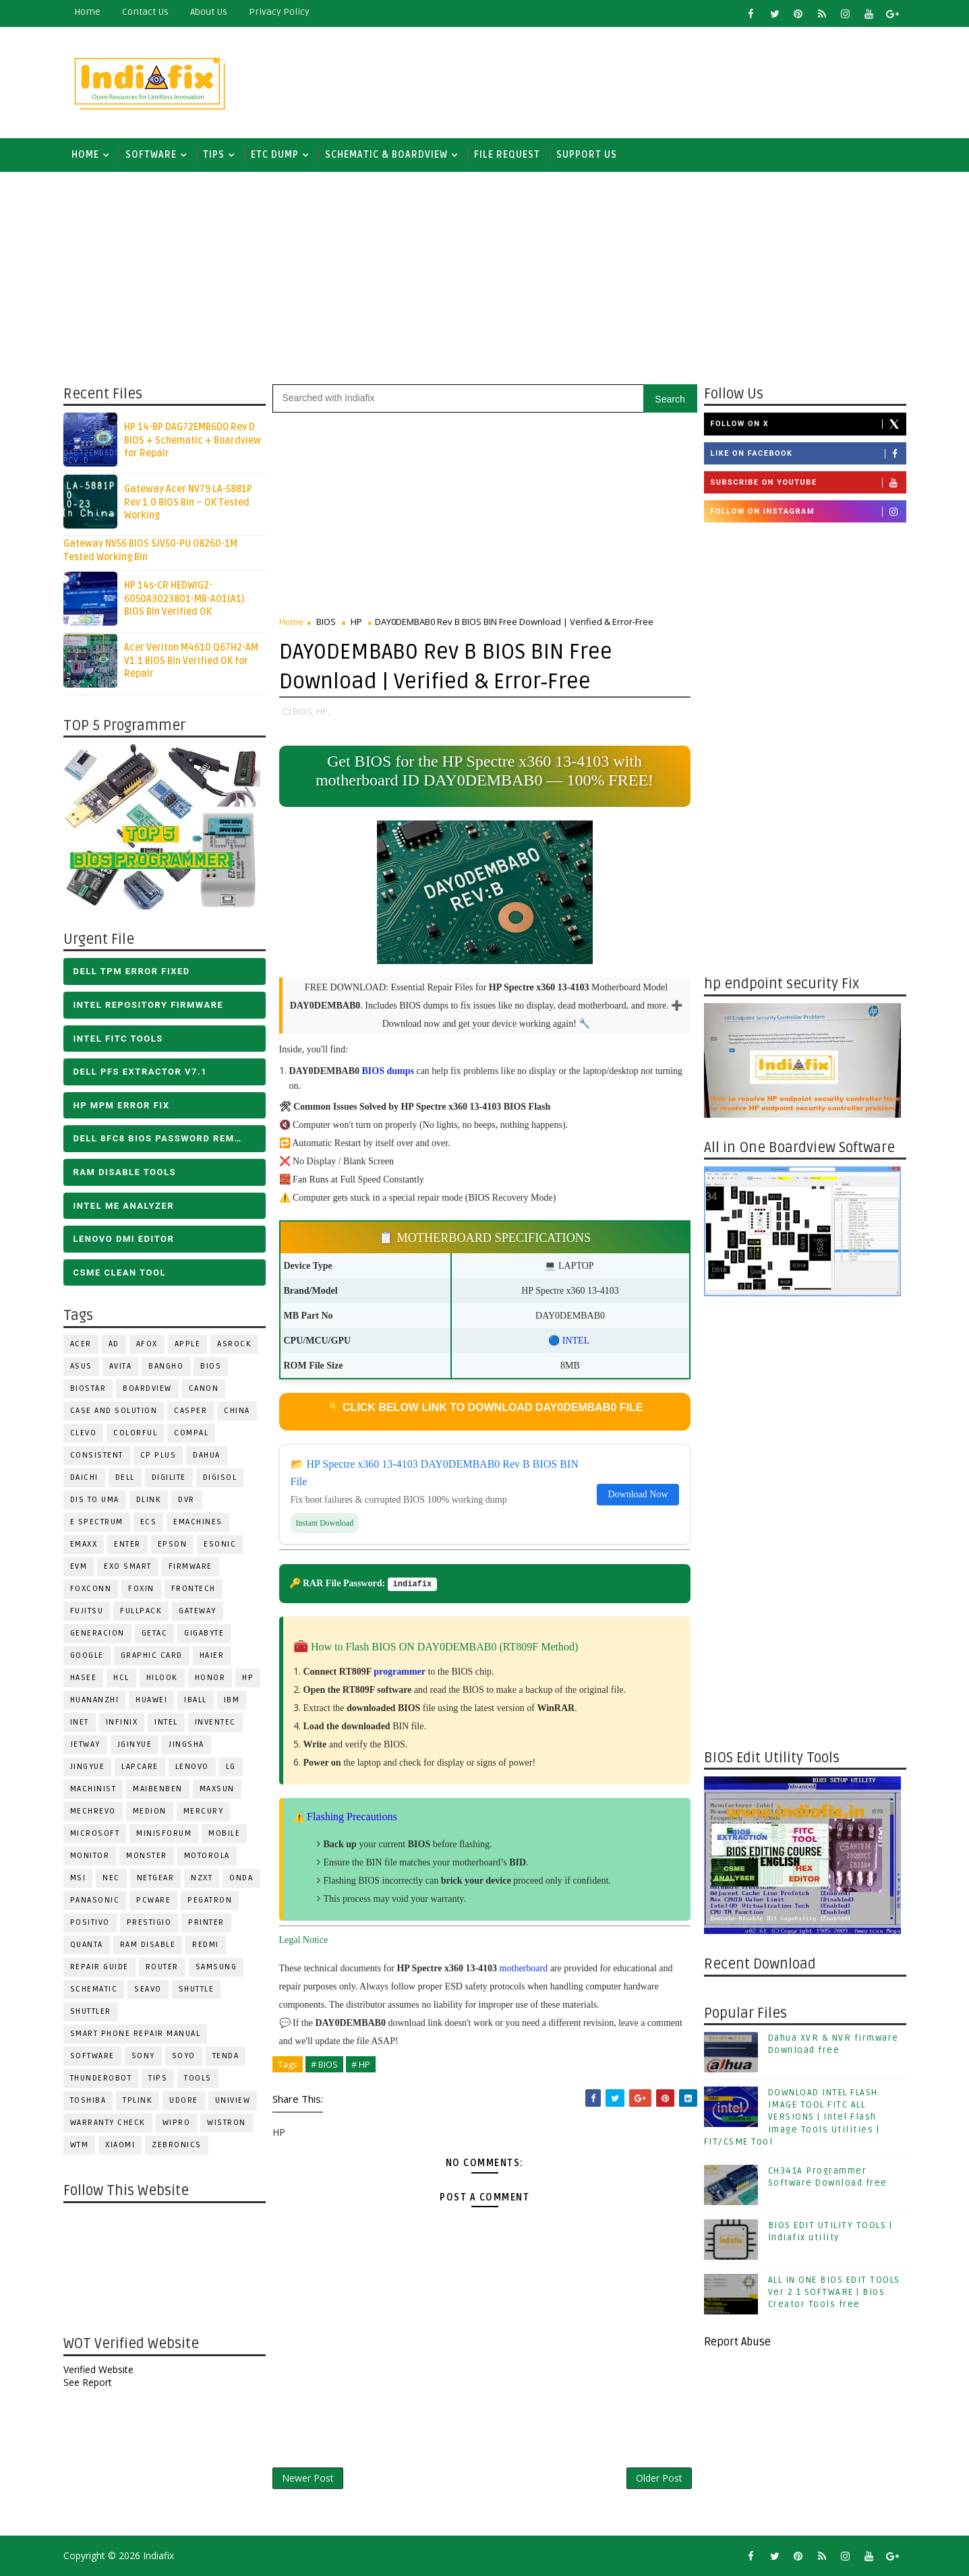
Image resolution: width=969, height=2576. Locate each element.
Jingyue (87, 1767)
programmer (399, 1672)
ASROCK (234, 1344)
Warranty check (108, 2123)
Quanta (86, 1945)
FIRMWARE (190, 1566)
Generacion (97, 1633)
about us (208, 12)
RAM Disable (148, 1945)
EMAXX (84, 1544)
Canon (204, 1388)
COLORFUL (135, 1433)
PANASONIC (95, 1900)
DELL (125, 1477)
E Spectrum (96, 1522)
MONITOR (90, 1856)
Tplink (137, 2100)
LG (231, 1767)
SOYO (184, 2056)
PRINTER (206, 1922)
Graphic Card (152, 1655)
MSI (78, 1878)
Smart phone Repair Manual (135, 2034)
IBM (232, 1700)
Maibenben (158, 1789)
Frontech (193, 1589)
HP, (323, 711)
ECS (148, 1522)
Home (87, 12)
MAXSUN (217, 1789)
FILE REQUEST (507, 154)
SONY (143, 2056)
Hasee (83, 1678)
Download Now (638, 1494)
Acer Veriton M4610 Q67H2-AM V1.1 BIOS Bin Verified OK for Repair (191, 661)
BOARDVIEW (147, 1388)
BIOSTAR (88, 1388)
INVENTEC (215, 1722)
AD (114, 1344)
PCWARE (153, 1900)
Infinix (122, 1722)
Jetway (85, 1744)
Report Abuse (737, 2342)
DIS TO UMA (94, 1500)
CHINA (237, 1411)
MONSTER (146, 1856)
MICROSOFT (95, 1833)
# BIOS (324, 2064)
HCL (121, 1678)
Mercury (203, 1811)
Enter (127, 1544)
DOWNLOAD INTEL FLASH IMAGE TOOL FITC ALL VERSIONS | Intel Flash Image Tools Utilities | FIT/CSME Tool (792, 2117)
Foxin (141, 1589)
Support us (586, 154)
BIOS (210, 1366)
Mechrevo (93, 1811)
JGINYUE (134, 1744)
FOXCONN (91, 1589)
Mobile (224, 1833)
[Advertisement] (659, 79)
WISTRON (226, 2123)
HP (248, 1678)
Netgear (156, 1878)
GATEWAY (197, 1611)
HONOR (210, 1678)
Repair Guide (99, 1967)
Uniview (233, 2100)
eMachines (198, 1522)
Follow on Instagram (808, 511)
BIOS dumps (388, 1071)
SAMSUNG (216, 1967)
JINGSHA (186, 1744)
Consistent (96, 1455)
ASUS (81, 1366)
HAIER (212, 1655)
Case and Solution (114, 1411)
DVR (186, 1500)
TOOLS (198, 2078)
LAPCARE (139, 1767)
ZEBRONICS (177, 2145)
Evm (79, 1566)
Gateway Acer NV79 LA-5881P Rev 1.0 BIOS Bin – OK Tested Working (188, 502)
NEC (111, 1878)
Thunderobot (101, 2078)
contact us (145, 12)
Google (87, 1655)
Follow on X (808, 424)
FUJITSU (87, 1611)
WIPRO (177, 2123)
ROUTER (162, 1967)
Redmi (205, 1945)
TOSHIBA (88, 2100)
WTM (79, 2145)
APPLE (188, 1344)
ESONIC (220, 1544)
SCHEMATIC (94, 1989)
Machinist (93, 1789)
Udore (183, 2100)
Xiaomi (120, 2145)
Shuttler (90, 2011)
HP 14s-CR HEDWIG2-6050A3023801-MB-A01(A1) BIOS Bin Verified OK (184, 599)
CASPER (190, 1411)
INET (79, 1722)
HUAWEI (151, 1700)
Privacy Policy (279, 12)
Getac (155, 1633)
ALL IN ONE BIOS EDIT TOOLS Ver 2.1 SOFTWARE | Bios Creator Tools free (834, 2292)
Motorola (207, 1856)
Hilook (162, 1678)
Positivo (90, 1922)
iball (195, 1700)
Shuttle (196, 1989)
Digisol (220, 1477)
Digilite (169, 1477)
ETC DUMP (275, 154)
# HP (360, 2064)
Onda (241, 1878)
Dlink (149, 1500)
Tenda (225, 2056)
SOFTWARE (151, 154)
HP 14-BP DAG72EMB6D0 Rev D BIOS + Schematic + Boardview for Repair (192, 440)
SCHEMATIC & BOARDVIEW (386, 154)
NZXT (201, 1878)
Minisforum (164, 1833)
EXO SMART (128, 1566)
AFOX (147, 1344)
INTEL (166, 1722)
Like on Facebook (808, 453)
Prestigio (149, 1922)
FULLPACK (141, 1611)
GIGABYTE (204, 1633)
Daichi (84, 1477)
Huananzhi (94, 1700)
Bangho (165, 1366)
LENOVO (192, 1767)
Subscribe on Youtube (808, 482)
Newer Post (308, 2478)
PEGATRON (209, 1900)
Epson (172, 1544)
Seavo (148, 1989)
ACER (81, 1344)
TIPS (214, 154)
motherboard (524, 1968)
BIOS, (303, 711)
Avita (120, 1366)
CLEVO (83, 1433)
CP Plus (158, 1455)
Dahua (207, 1455)
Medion (150, 1811)
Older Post (659, 2478)
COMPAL (191, 1433)
